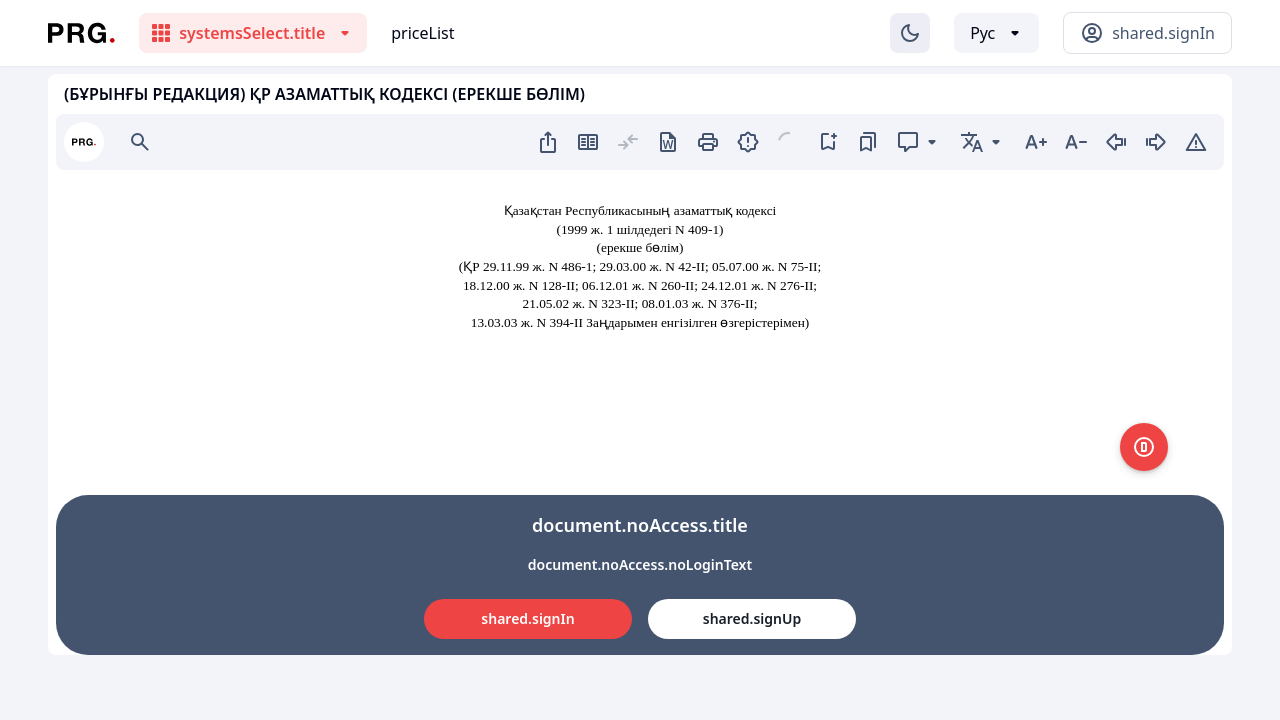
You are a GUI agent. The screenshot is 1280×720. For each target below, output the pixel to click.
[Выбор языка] (996, 33)
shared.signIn (527, 618)
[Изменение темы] (910, 33)
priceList (422, 33)
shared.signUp (752, 618)
